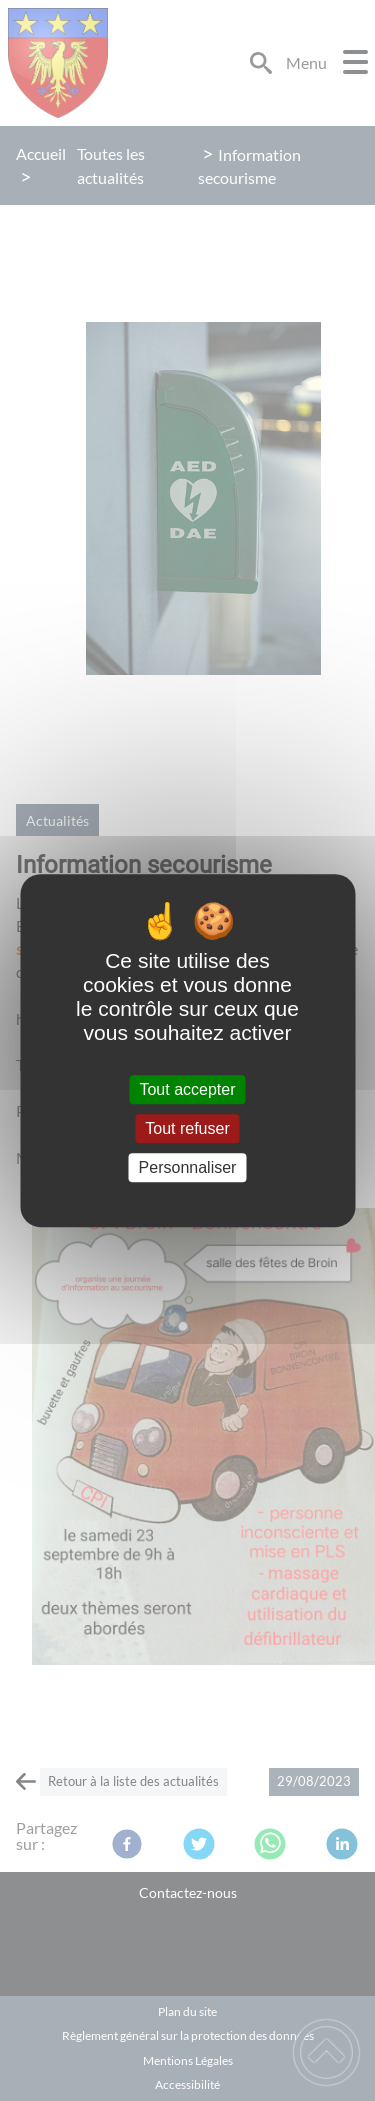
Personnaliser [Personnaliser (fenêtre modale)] (188, 1167)
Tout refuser (187, 1128)
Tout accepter (187, 1089)
